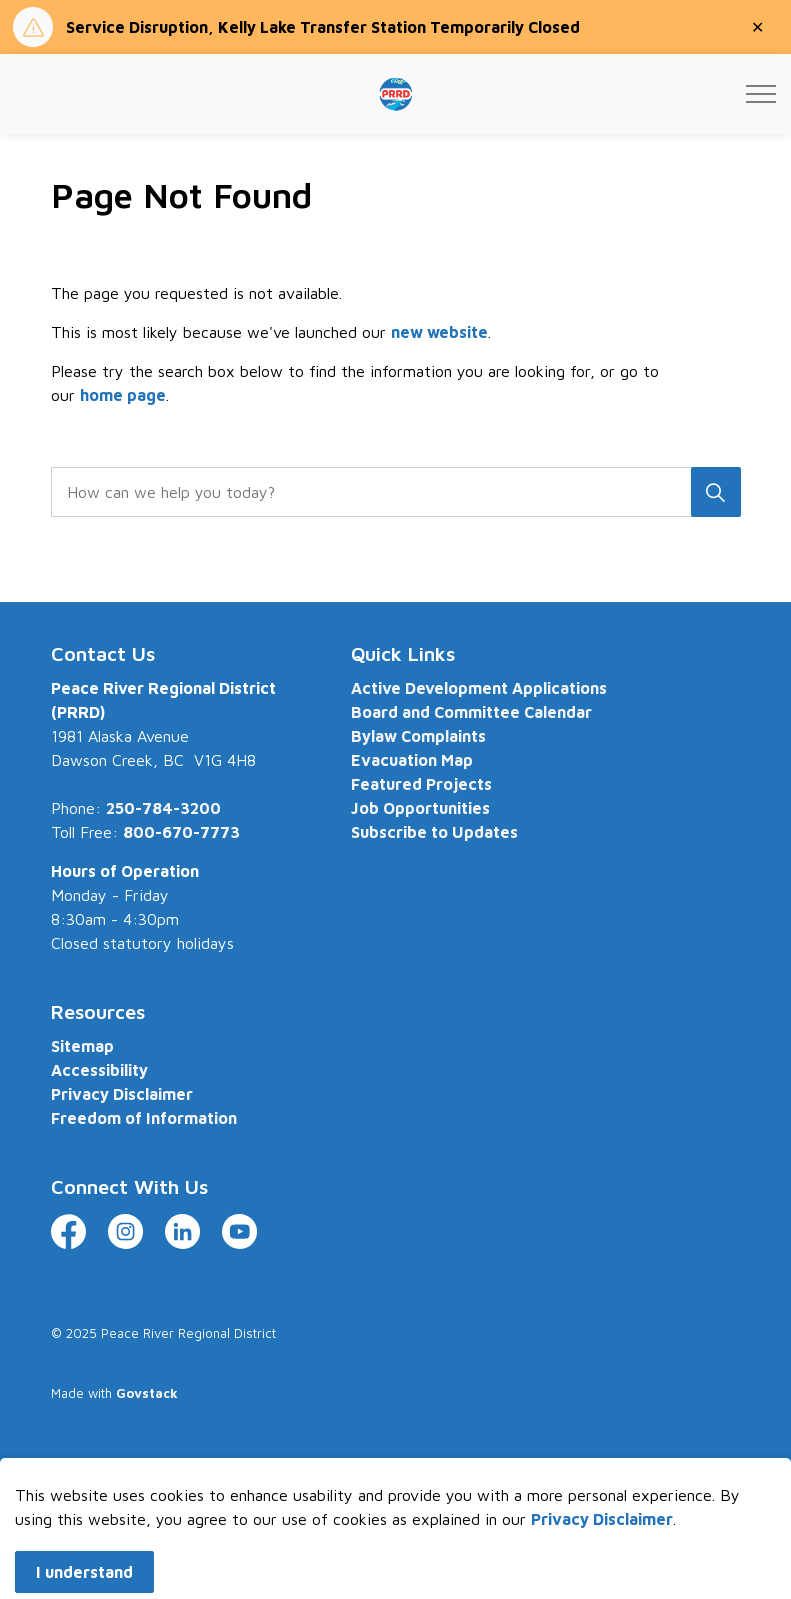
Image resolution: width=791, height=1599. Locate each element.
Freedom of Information (144, 1118)
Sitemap (82, 1046)
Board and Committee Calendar (471, 712)
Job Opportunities (420, 808)
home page (123, 395)
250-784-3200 (163, 808)
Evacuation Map (412, 760)
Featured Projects (421, 784)
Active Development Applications (479, 688)
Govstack (147, 1393)
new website (439, 332)
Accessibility (99, 1070)
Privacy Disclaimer (122, 1094)
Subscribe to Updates (434, 832)
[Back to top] (396, 1475)
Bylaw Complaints (418, 736)
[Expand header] (761, 94)
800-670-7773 (181, 832)
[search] (392, 492)
